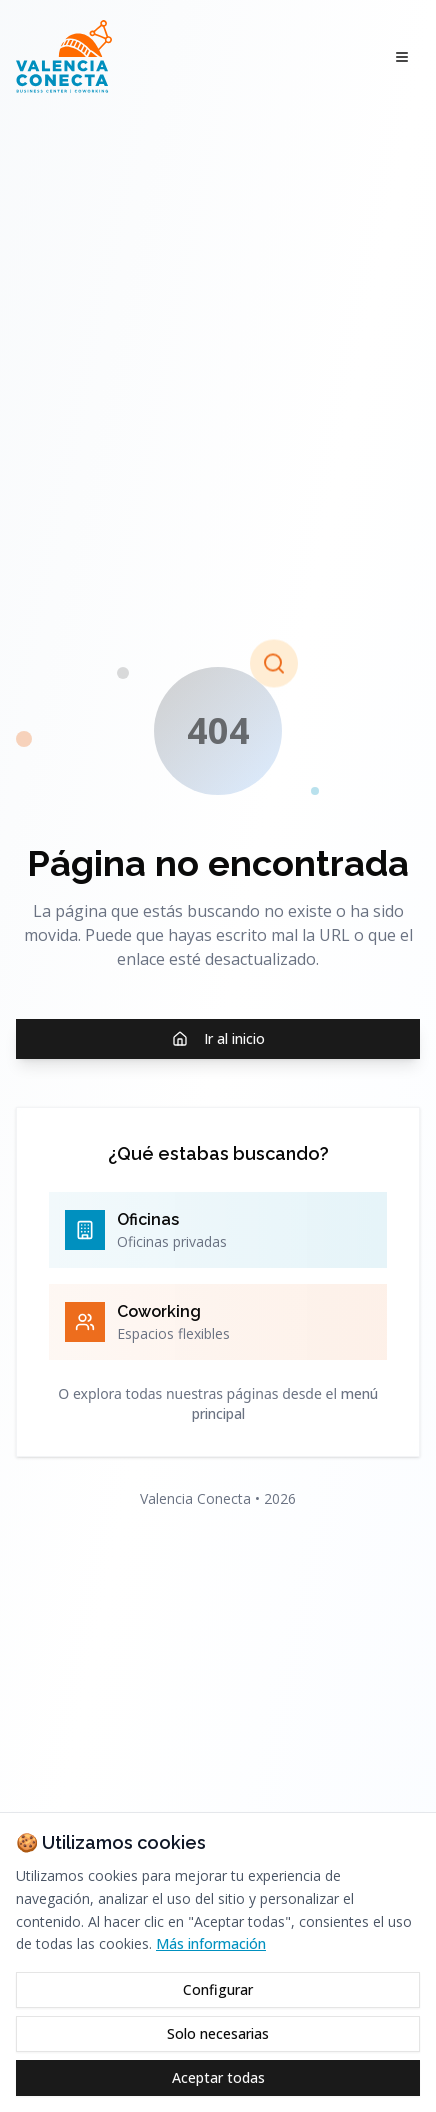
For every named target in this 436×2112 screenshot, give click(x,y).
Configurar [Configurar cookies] (218, 1989)
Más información (211, 1943)
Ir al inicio (218, 1038)
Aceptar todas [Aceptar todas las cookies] (218, 2077)
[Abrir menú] (402, 57)
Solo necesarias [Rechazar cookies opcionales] (218, 2033)
